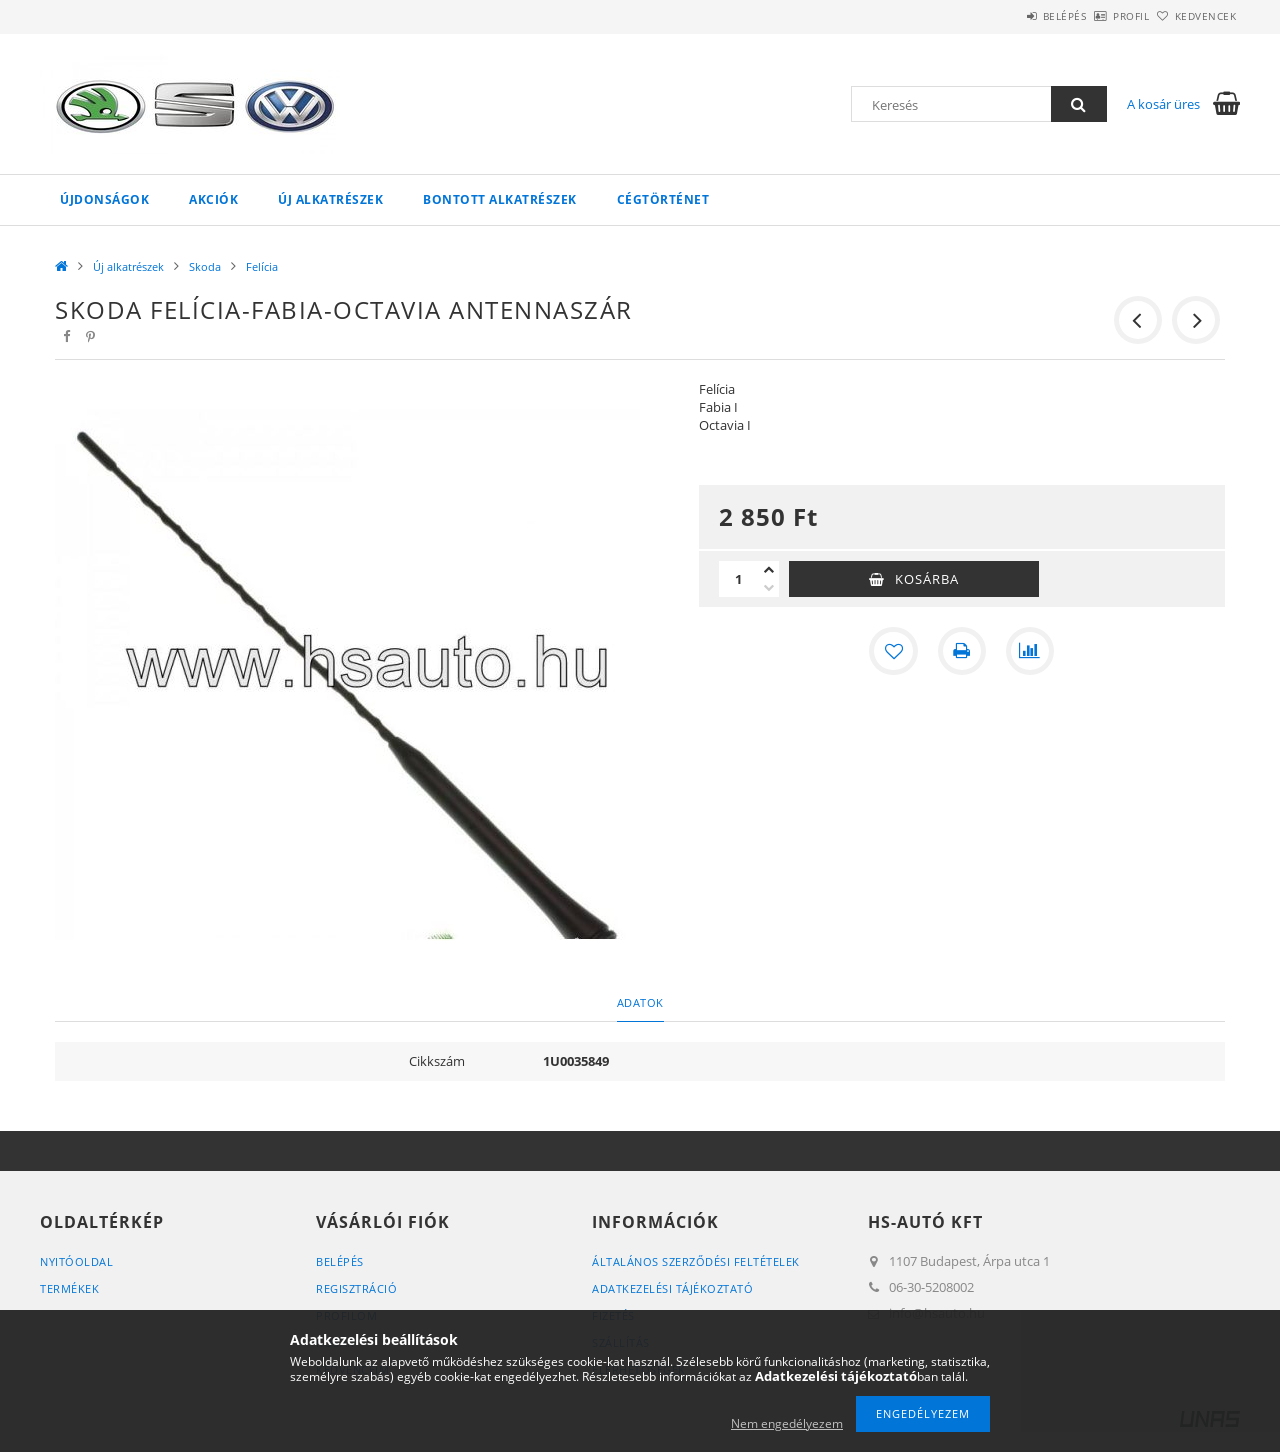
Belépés (1009, 16)
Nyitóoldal (76, 1261)
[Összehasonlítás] (1030, 651)
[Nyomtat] (962, 651)
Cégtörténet (663, 199)
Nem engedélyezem (787, 1423)
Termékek (69, 1288)
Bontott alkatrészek (500, 199)
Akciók (213, 199)
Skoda (205, 266)
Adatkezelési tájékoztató (672, 1288)
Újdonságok (104, 199)
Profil (1098, 16)
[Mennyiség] (739, 579)
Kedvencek (1195, 16)
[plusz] (769, 570)
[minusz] (769, 588)
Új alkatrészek (330, 199)
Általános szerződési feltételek (696, 1261)
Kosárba (927, 579)
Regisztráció (356, 1288)
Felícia (262, 266)
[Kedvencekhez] (894, 651)
